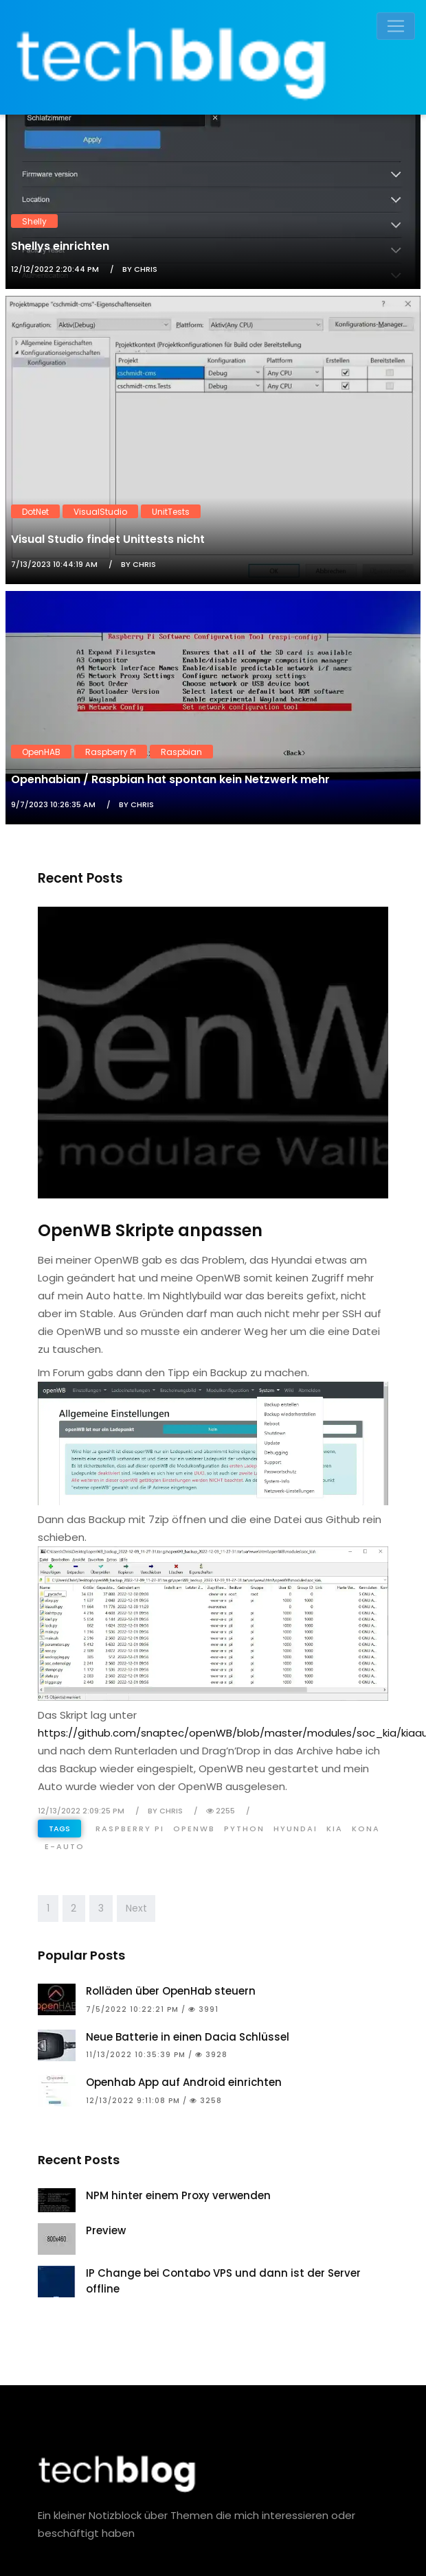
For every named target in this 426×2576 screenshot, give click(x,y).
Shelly (34, 221)
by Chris (139, 269)
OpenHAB (41, 751)
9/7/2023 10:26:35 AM (53, 804)
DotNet (35, 511)
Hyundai (295, 1828)
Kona (366, 1828)
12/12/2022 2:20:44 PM (55, 269)
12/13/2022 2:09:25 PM (81, 1810)
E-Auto (65, 1846)
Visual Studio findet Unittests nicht (108, 539)
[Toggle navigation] (396, 26)
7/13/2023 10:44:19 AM (54, 564)
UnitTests (171, 511)
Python (244, 1828)
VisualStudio (100, 511)
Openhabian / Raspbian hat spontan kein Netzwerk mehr (170, 779)
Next (136, 1908)
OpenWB (194, 1828)
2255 (220, 1810)
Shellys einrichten (60, 246)
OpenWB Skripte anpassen (150, 1230)
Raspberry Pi (110, 751)
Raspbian (181, 751)
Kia (334, 1828)
